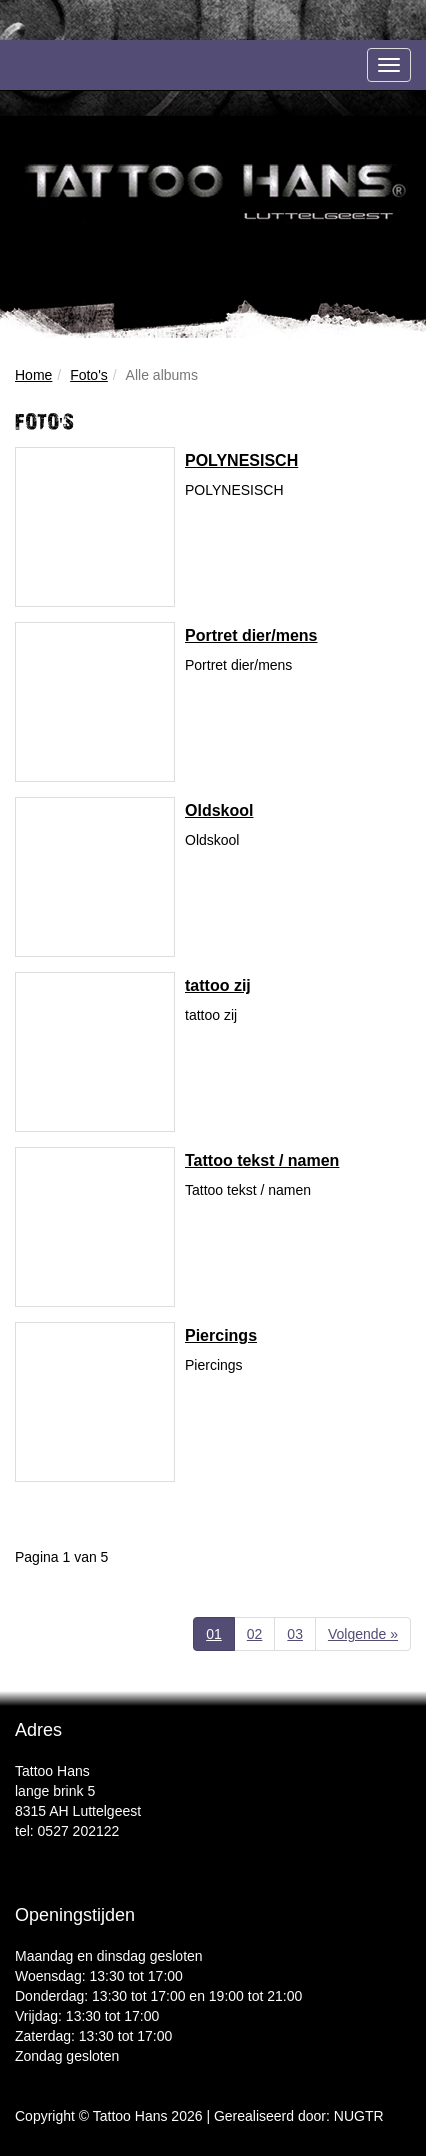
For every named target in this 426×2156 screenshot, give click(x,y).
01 (220, 1632)
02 (255, 1634)
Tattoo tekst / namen (262, 1160)
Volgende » (363, 1634)
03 (295, 1634)
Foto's (89, 375)
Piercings (221, 1335)
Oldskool (219, 810)
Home (33, 375)
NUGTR (359, 2116)
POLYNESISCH (241, 460)
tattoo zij (218, 985)
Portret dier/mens (251, 635)
